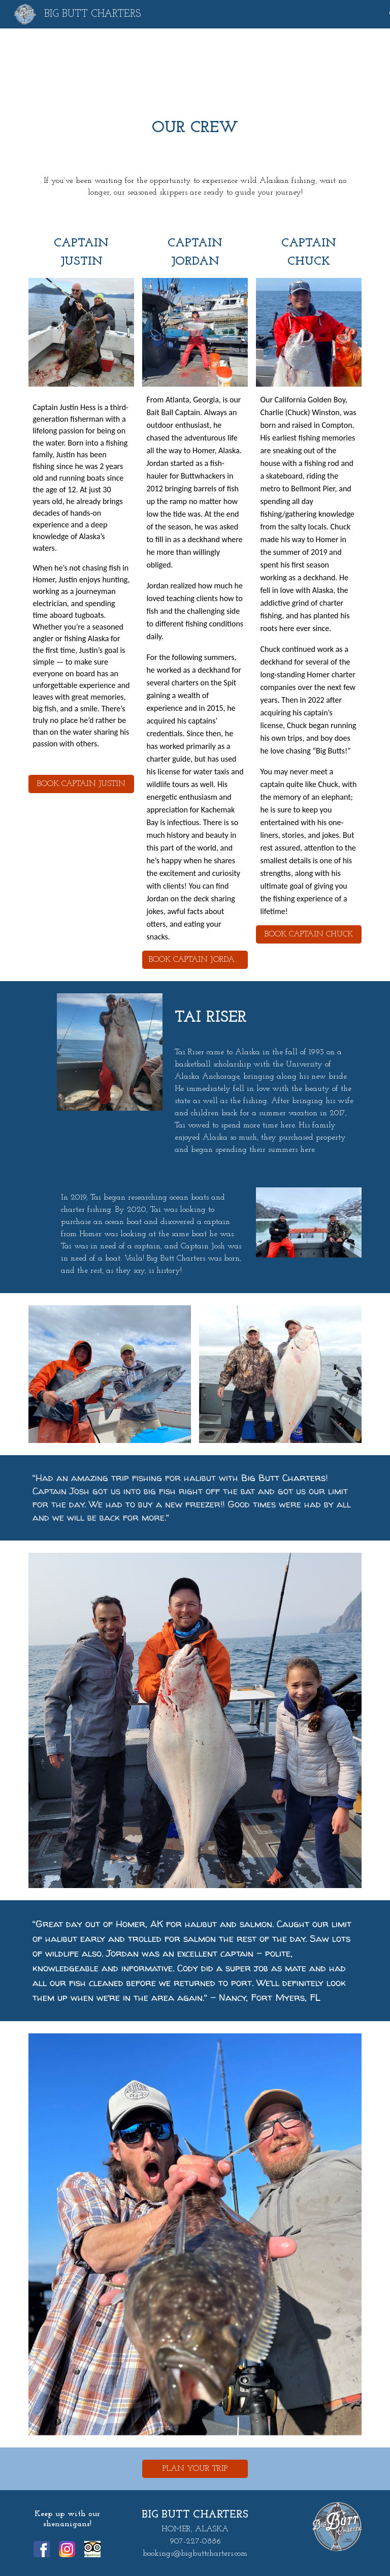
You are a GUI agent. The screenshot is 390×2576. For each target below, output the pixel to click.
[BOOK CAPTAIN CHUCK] (308, 934)
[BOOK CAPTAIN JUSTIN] (81, 784)
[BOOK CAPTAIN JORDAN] (195, 960)
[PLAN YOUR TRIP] (195, 2469)
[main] (194, 127)
